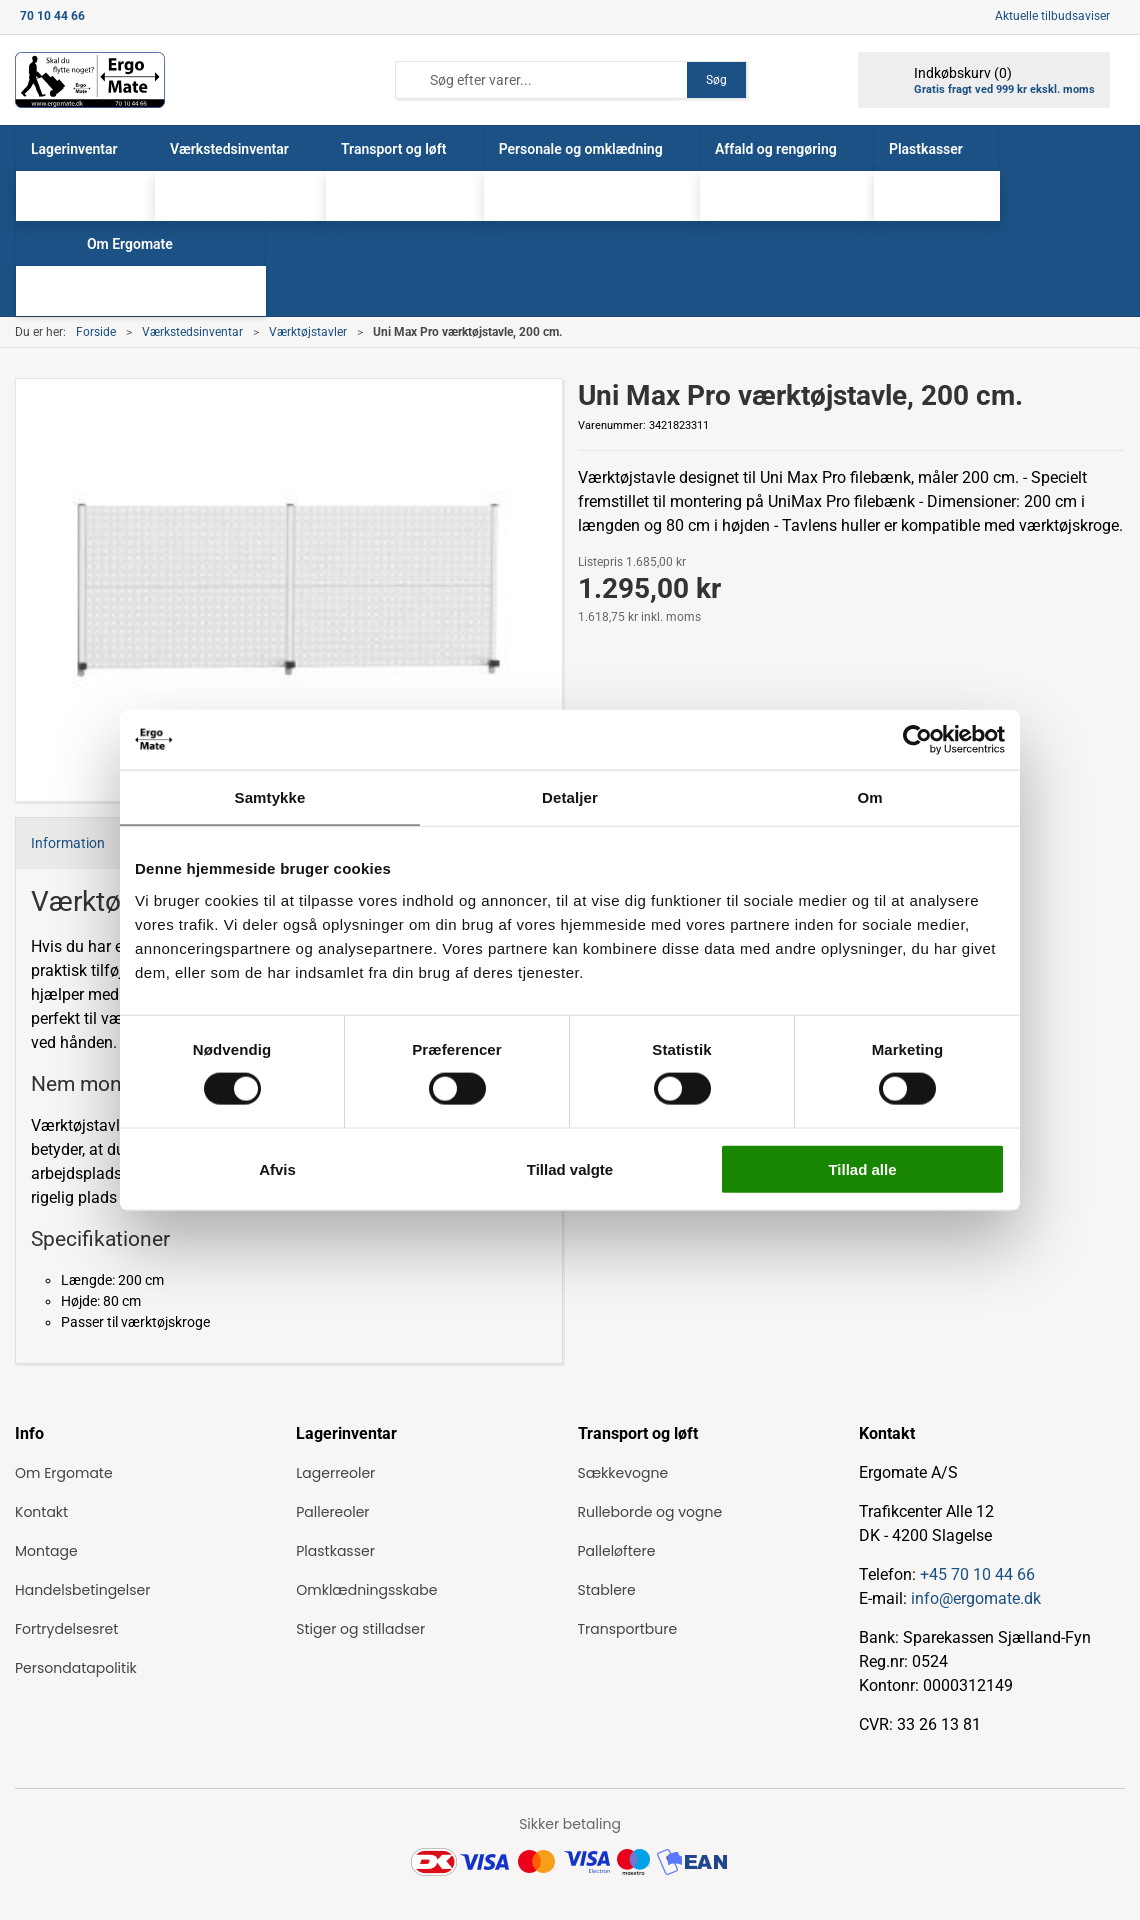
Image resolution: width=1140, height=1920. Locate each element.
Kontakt (41, 1512)
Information (68, 843)
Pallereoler (332, 1512)
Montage (46, 1551)
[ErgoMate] (90, 80)
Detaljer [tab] (570, 797)
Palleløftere (617, 1551)
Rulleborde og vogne (650, 1512)
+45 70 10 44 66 (977, 1574)
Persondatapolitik (76, 1668)
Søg (716, 80)
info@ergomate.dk (976, 1598)
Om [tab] (869, 797)
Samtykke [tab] (270, 797)
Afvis (277, 1168)
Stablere (607, 1590)
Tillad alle (862, 1168)
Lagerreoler (335, 1473)
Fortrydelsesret (66, 1629)
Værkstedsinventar (192, 332)
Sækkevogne (623, 1473)
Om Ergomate (64, 1473)
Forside (96, 332)
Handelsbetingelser (82, 1590)
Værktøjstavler (308, 332)
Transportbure (628, 1629)
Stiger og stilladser (360, 1629)
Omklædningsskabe (366, 1590)
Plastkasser (335, 1551)
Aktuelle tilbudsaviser (1052, 16)
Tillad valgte (570, 1168)
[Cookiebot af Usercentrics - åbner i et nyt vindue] (917, 740)
